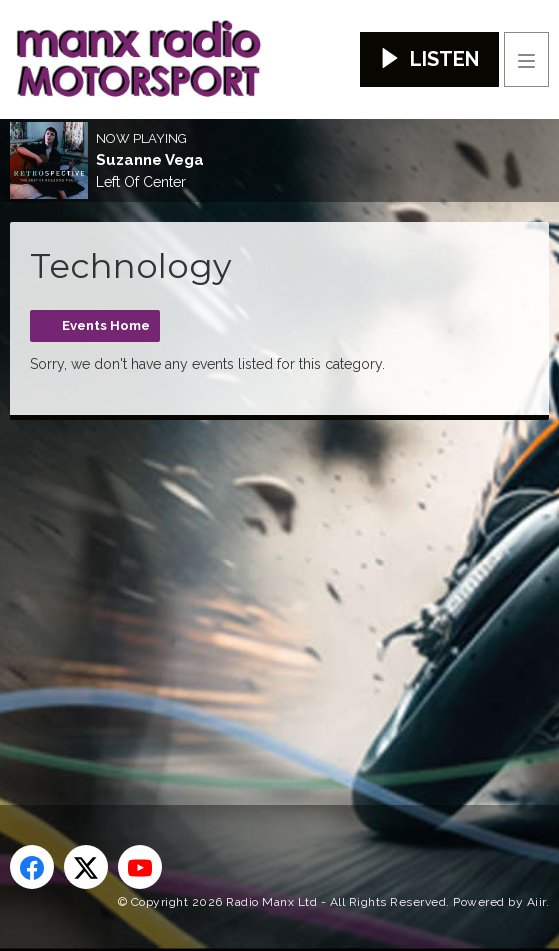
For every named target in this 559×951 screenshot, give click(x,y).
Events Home (106, 325)
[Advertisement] (284, 580)
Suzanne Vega (150, 160)
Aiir (536, 902)
